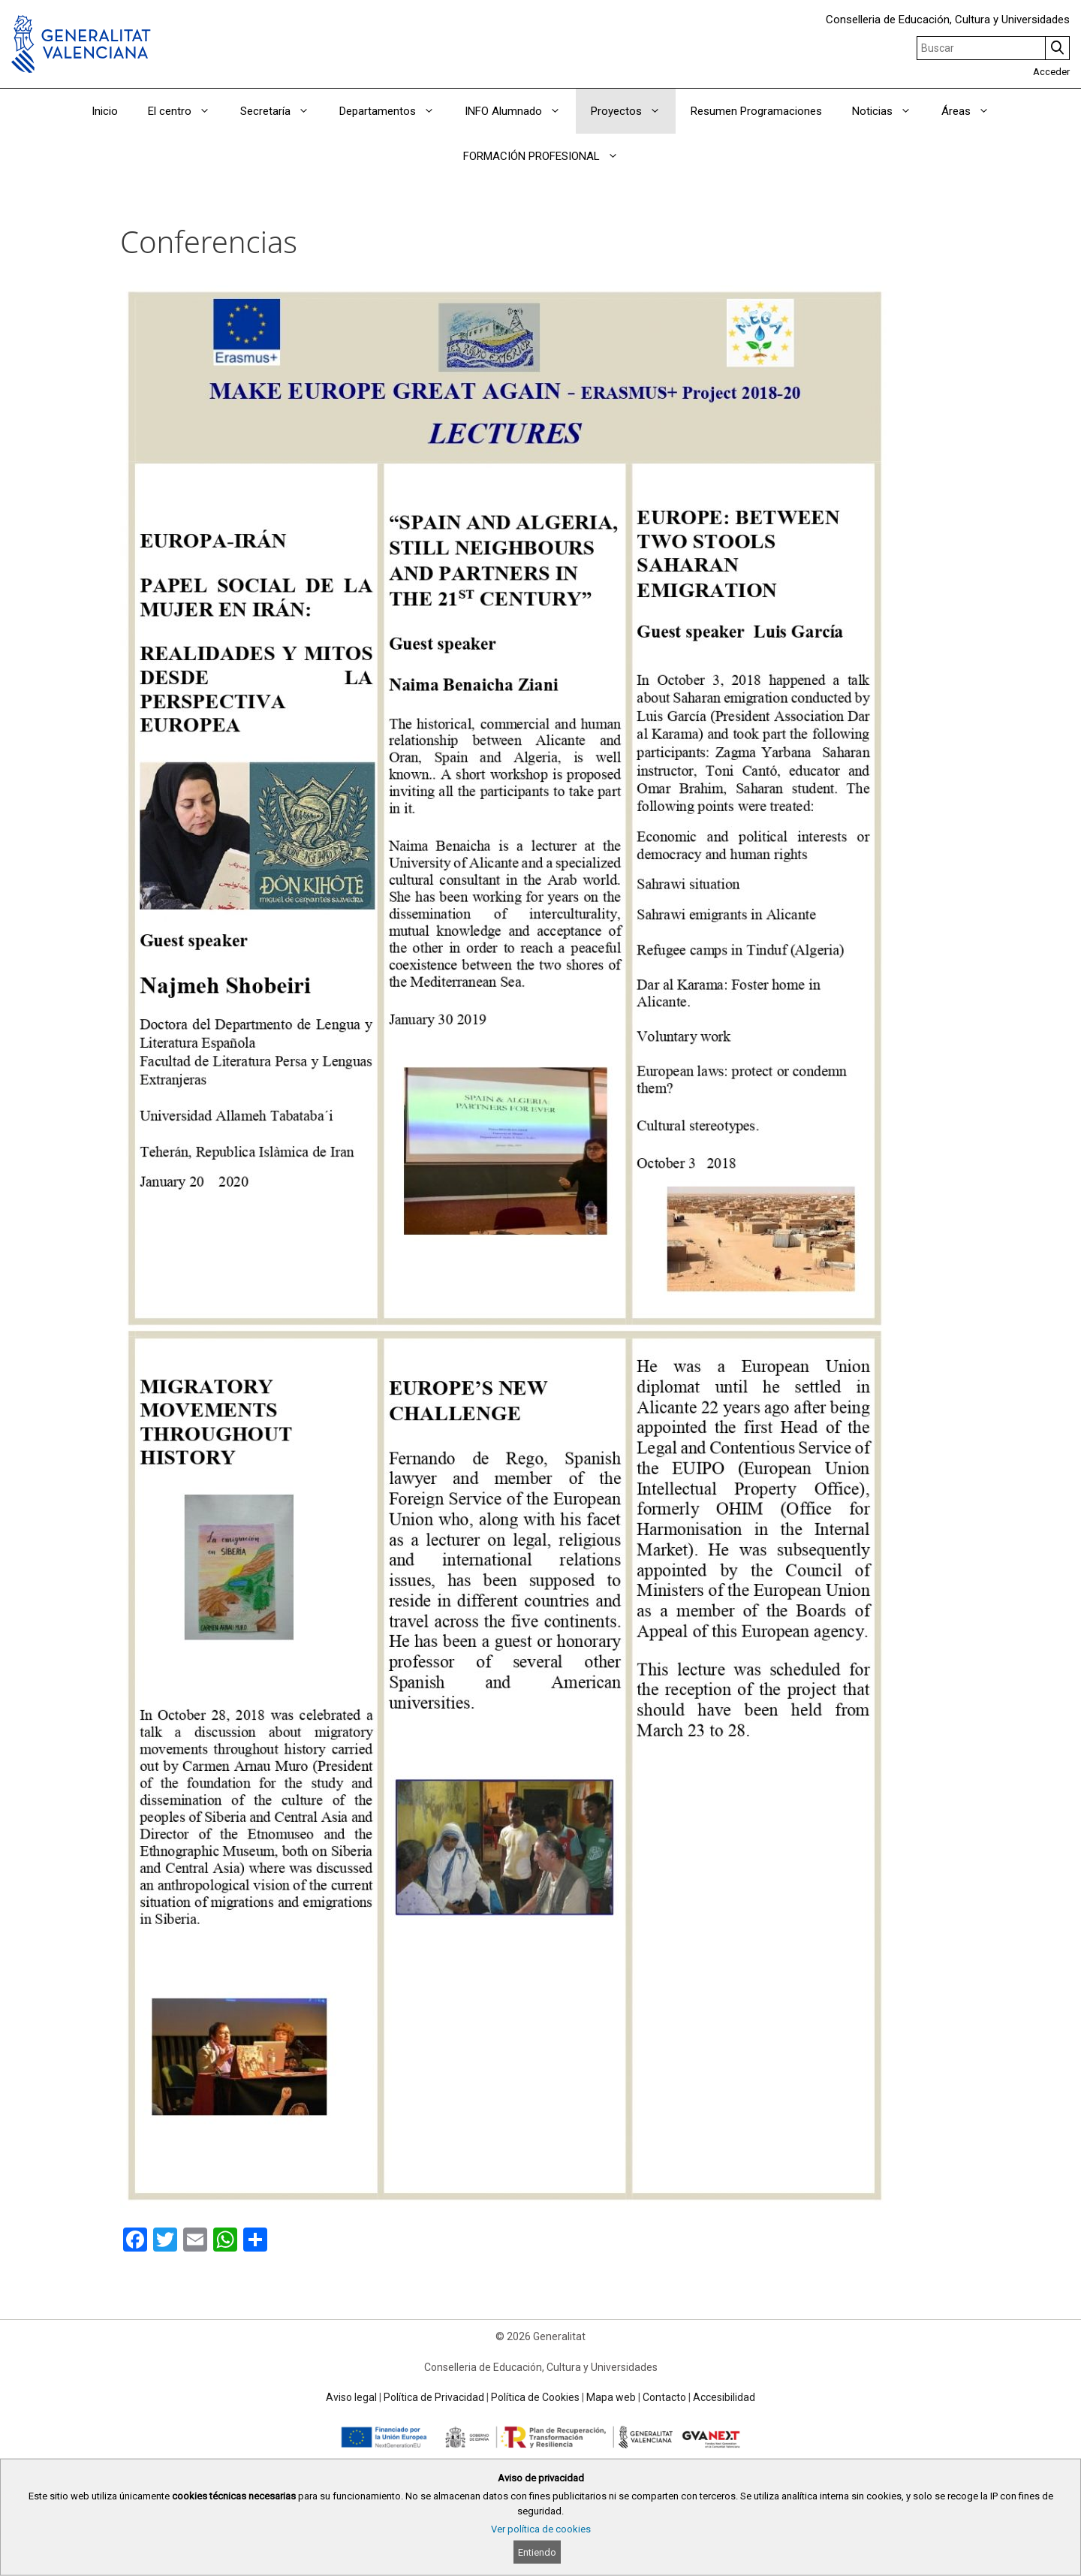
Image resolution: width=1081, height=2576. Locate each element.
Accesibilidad (724, 2397)
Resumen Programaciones (756, 111)
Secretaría (282, 111)
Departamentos (394, 111)
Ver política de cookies (541, 2529)
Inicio (105, 111)
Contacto (664, 2397)
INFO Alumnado (520, 111)
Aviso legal (351, 2397)
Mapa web (611, 2397)
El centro (186, 111)
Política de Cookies (535, 2397)
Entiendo (537, 2552)
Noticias (889, 111)
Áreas (972, 111)
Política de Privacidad (434, 2397)
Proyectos (633, 111)
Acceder (1051, 71)
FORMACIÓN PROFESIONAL (548, 156)
